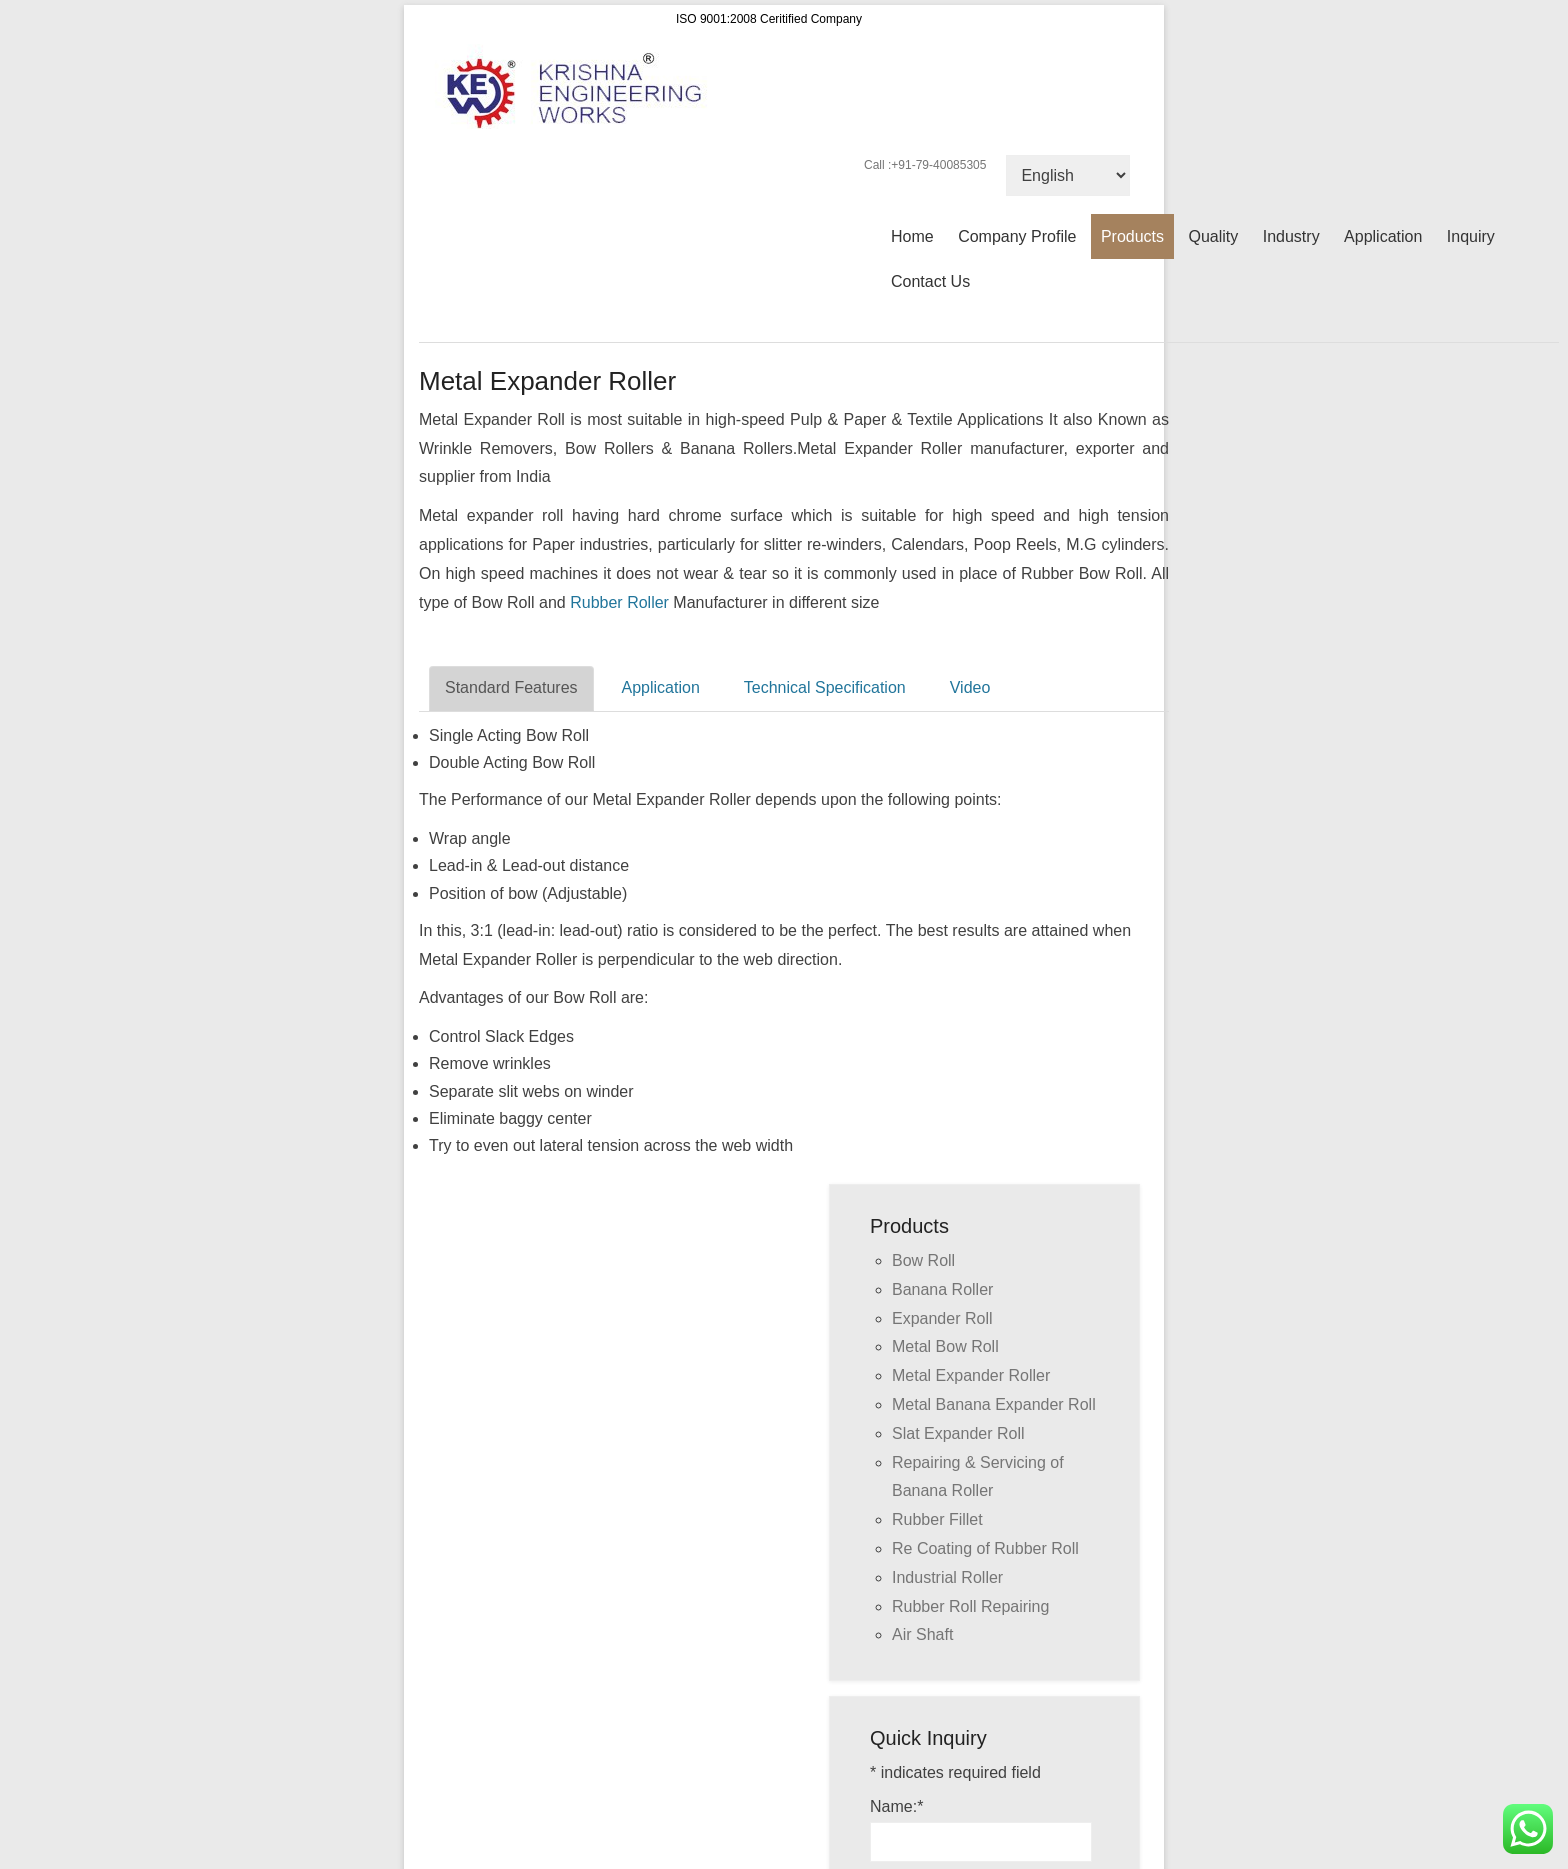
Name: (896, 1806)
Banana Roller (942, 1289)
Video (970, 687)
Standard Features (511, 687)
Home (912, 236)
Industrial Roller (947, 1577)
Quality (1213, 236)
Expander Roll (942, 1318)
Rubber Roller (619, 602)
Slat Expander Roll (958, 1433)
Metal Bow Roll (945, 1346)
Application (1383, 236)
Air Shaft (922, 1634)
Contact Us (930, 281)
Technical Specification (825, 687)
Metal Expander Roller (971, 1375)
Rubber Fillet (937, 1519)
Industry (1291, 236)
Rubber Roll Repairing (970, 1606)
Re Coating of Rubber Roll (985, 1548)
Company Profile (1017, 236)
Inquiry (1471, 236)
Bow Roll (923, 1260)
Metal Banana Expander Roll (994, 1404)
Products (1132, 236)
